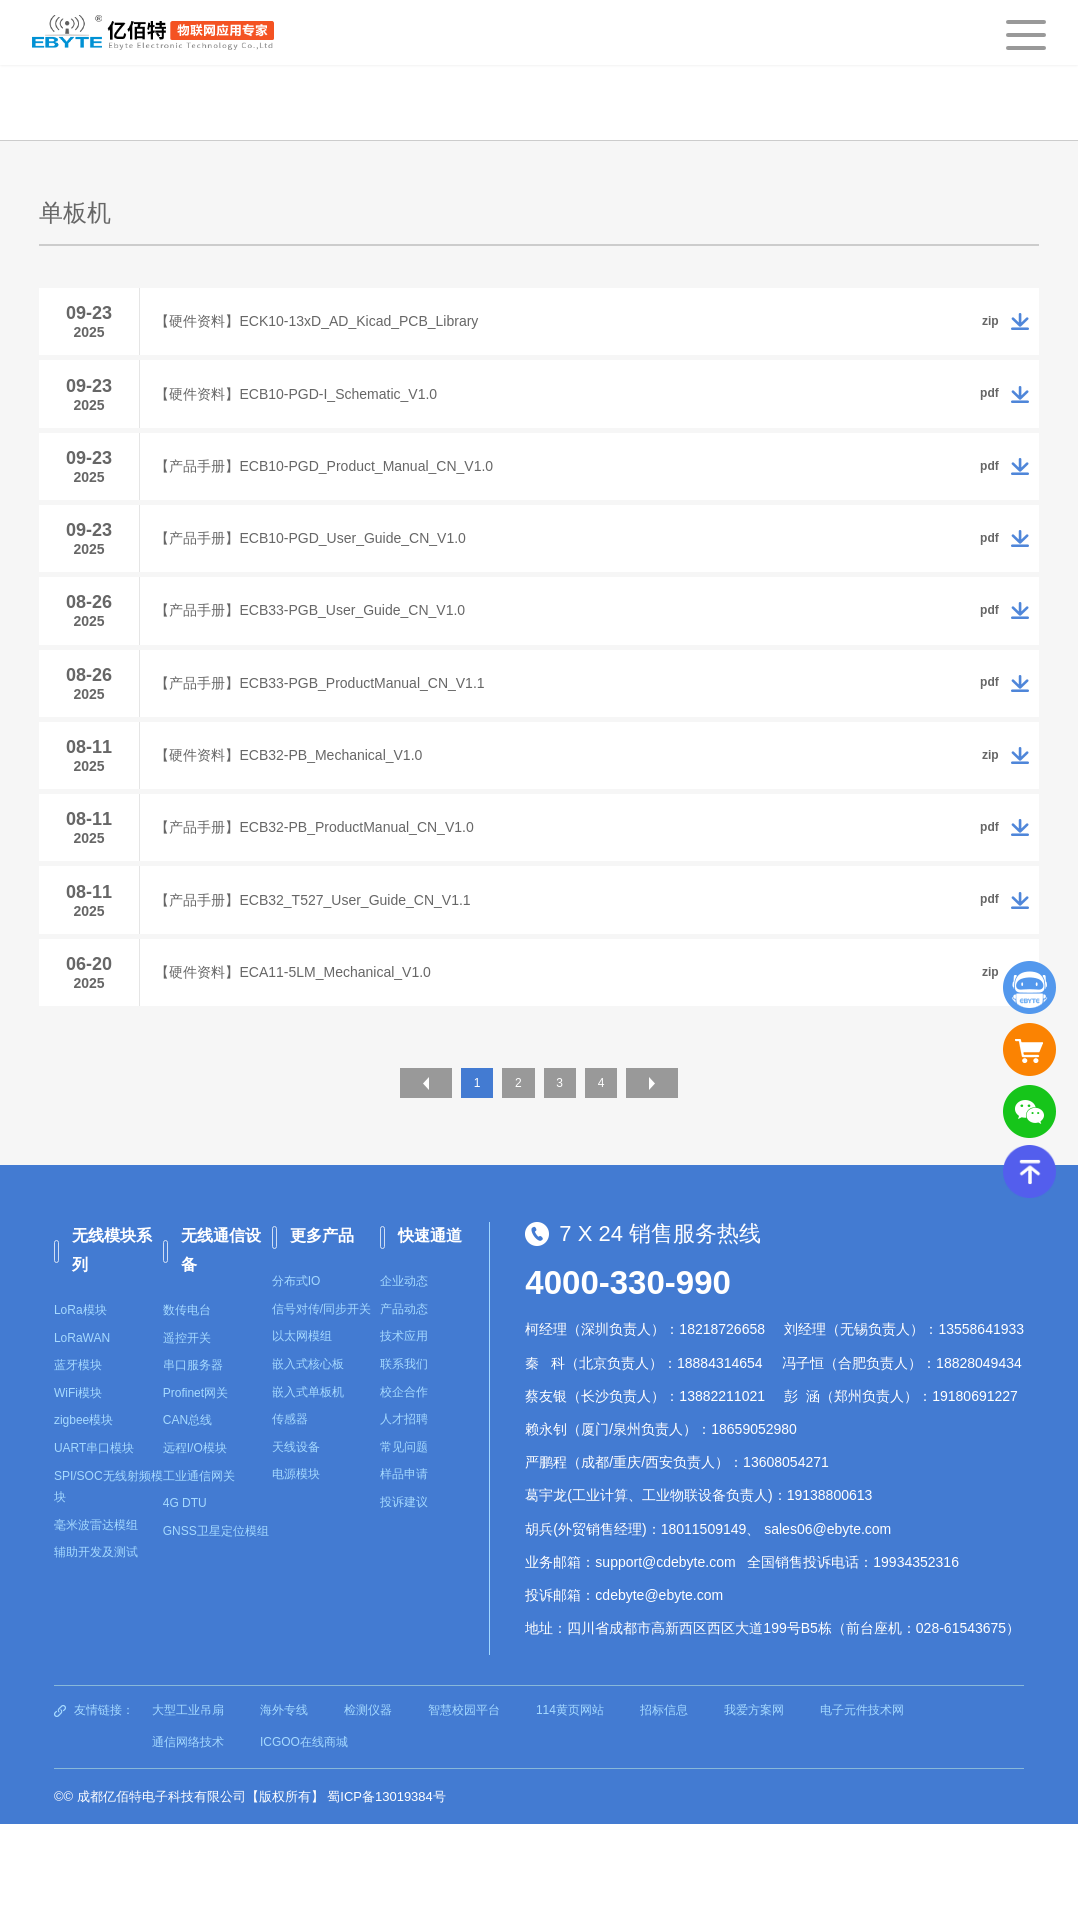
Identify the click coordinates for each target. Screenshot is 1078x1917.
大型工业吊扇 (188, 1804)
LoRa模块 (80, 1403)
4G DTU (185, 1597)
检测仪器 (368, 1804)
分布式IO (296, 1375)
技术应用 (404, 1430)
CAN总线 (187, 1514)
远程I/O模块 (195, 1541)
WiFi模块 (78, 1486)
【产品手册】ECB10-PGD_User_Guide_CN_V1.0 (325, 572)
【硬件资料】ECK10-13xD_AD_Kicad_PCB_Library (331, 326)
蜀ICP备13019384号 (386, 1889)
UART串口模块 (94, 1541)
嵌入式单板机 (308, 1485)
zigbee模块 (83, 1514)
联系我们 (404, 1457)
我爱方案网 (754, 1804)
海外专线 (284, 1804)
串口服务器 (193, 1459)
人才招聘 (404, 1513)
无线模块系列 (112, 1344)
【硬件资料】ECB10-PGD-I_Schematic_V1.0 (311, 408)
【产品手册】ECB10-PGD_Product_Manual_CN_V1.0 (339, 490)
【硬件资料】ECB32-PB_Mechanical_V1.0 (303, 818)
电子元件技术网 (862, 1804)
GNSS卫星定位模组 (216, 1624)
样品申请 (404, 1568)
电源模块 (296, 1568)
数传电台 (187, 1403)
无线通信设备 (221, 1344)
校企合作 (404, 1485)
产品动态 (404, 1402)
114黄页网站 (570, 1804)
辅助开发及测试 (96, 1646)
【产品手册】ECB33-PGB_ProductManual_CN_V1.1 (334, 736)
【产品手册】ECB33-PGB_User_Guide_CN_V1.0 (325, 654)
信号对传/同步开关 (321, 1402)
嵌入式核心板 (308, 1457)
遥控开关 (187, 1431)
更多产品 (322, 1329)
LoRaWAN (82, 1431)
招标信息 (664, 1804)
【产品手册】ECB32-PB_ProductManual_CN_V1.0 (329, 900)
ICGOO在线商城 (304, 1835)
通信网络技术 (188, 1835)
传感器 (290, 1513)
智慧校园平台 (464, 1804)
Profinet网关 (195, 1486)
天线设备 (296, 1540)
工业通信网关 (199, 1569)
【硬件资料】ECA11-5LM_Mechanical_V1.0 (307, 1064)
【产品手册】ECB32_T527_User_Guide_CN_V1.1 (327, 982)
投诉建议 (404, 1595)
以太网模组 (302, 1430)
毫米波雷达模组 (96, 1618)
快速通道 (430, 1329)
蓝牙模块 (78, 1459)
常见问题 (404, 1540)
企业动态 (404, 1375)
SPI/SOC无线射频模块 (108, 1580)
